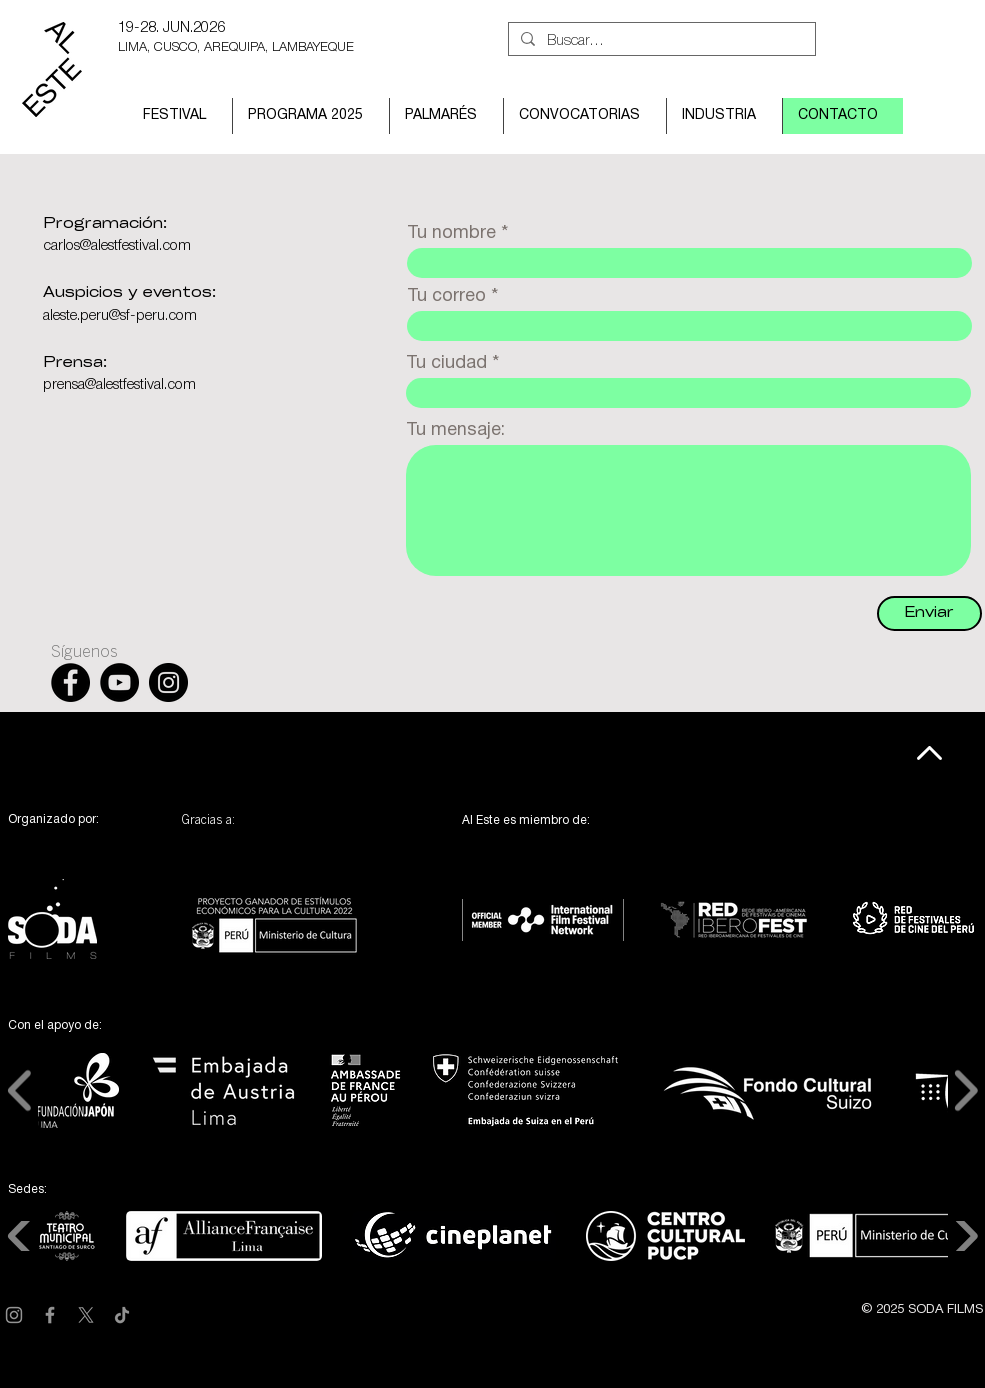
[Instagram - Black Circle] (168, 682)
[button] (180, 116)
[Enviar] (929, 613)
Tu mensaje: (455, 430)
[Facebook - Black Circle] (70, 682)
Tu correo (446, 296)
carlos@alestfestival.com (117, 246)
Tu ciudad (446, 363)
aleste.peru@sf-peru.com (120, 316)
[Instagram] (14, 1315)
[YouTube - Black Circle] (119, 682)
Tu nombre (451, 233)
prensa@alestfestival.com (119, 385)
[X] (86, 1315)
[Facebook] (50, 1315)
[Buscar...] (660, 41)
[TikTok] (122, 1315)
